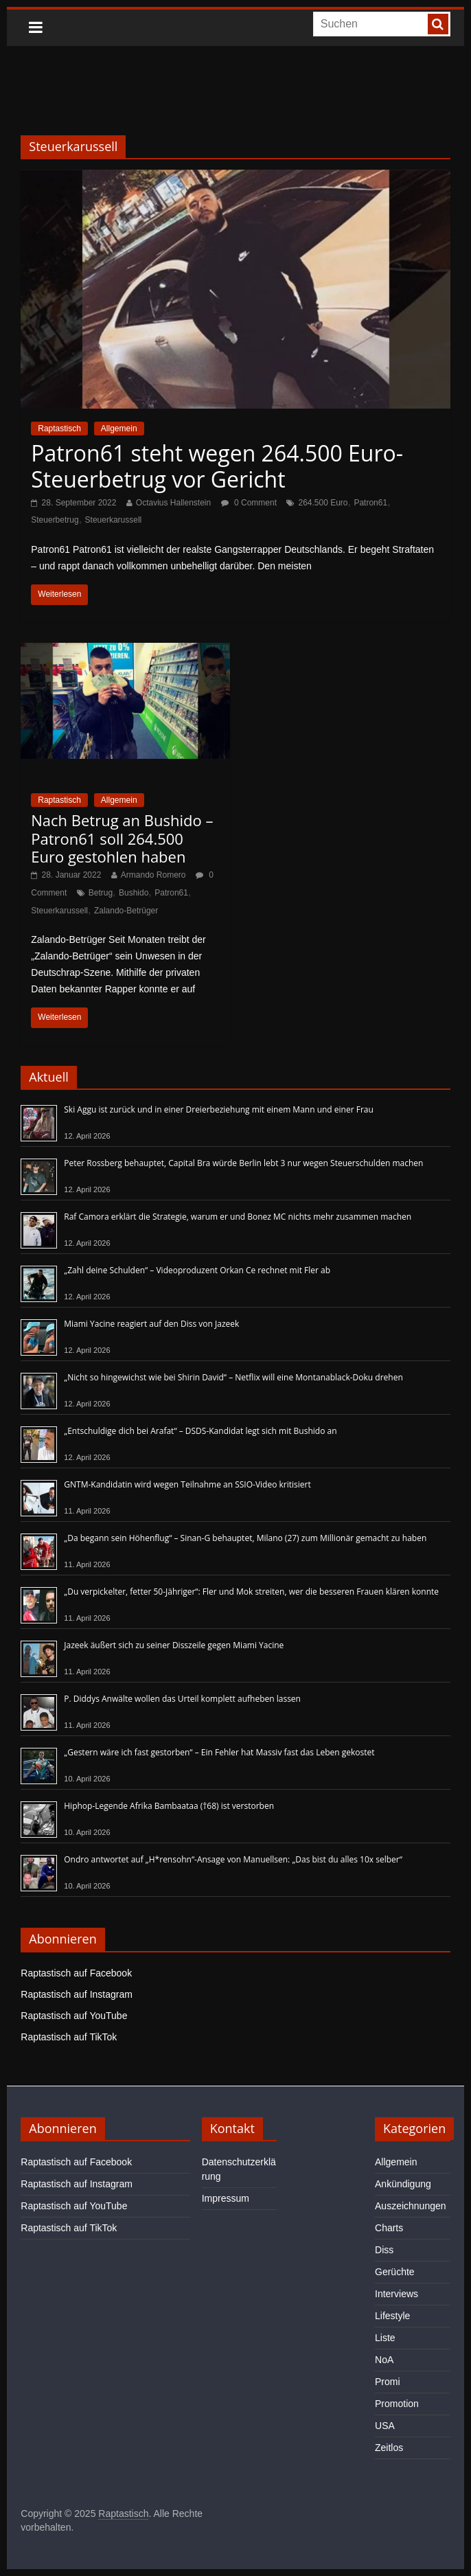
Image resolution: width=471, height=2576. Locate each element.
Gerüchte (395, 2271)
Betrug (101, 893)
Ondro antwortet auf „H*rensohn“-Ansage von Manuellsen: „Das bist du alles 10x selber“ (233, 1859)
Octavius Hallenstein (173, 503)
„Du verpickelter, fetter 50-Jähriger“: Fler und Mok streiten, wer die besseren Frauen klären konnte (251, 1591)
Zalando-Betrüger (126, 910)
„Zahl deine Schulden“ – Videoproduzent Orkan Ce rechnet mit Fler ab (197, 1270)
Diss (384, 2249)
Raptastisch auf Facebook (76, 1973)
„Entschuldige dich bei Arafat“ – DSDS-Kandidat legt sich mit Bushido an (200, 1431)
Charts (389, 2227)
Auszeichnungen (410, 2205)
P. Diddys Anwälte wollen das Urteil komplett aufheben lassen (182, 1699)
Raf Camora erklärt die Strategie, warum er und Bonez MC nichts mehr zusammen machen (237, 1216)
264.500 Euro (322, 503)
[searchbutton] (438, 24)
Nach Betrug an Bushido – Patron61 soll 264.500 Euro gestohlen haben (122, 838)
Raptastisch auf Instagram (77, 1994)
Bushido (133, 893)
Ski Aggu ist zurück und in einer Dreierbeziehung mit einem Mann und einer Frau (219, 1109)
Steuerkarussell (113, 520)
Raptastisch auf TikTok (69, 2036)
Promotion (397, 2403)
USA (385, 2425)
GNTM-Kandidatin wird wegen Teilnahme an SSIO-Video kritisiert (187, 1484)
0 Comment (249, 503)
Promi (387, 2381)
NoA (384, 2359)
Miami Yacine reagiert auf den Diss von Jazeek (151, 1324)
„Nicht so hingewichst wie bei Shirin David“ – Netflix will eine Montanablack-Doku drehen (233, 1377)
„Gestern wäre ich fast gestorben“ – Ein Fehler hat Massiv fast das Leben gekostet (219, 1752)
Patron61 (370, 503)
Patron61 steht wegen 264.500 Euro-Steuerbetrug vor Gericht (217, 466)
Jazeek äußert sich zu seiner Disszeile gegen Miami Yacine (174, 1645)
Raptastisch (59, 428)
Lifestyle (392, 2315)
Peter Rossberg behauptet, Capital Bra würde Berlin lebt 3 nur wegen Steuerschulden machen (243, 1163)
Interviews (396, 2293)
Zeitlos (389, 2447)
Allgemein (119, 428)
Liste (385, 2337)
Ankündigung (403, 2183)
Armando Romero (153, 875)
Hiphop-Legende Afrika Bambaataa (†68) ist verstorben (169, 1806)
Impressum (225, 2198)
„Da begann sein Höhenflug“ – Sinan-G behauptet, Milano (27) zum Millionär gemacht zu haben (245, 1538)
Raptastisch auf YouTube (74, 2015)
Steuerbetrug (54, 520)
